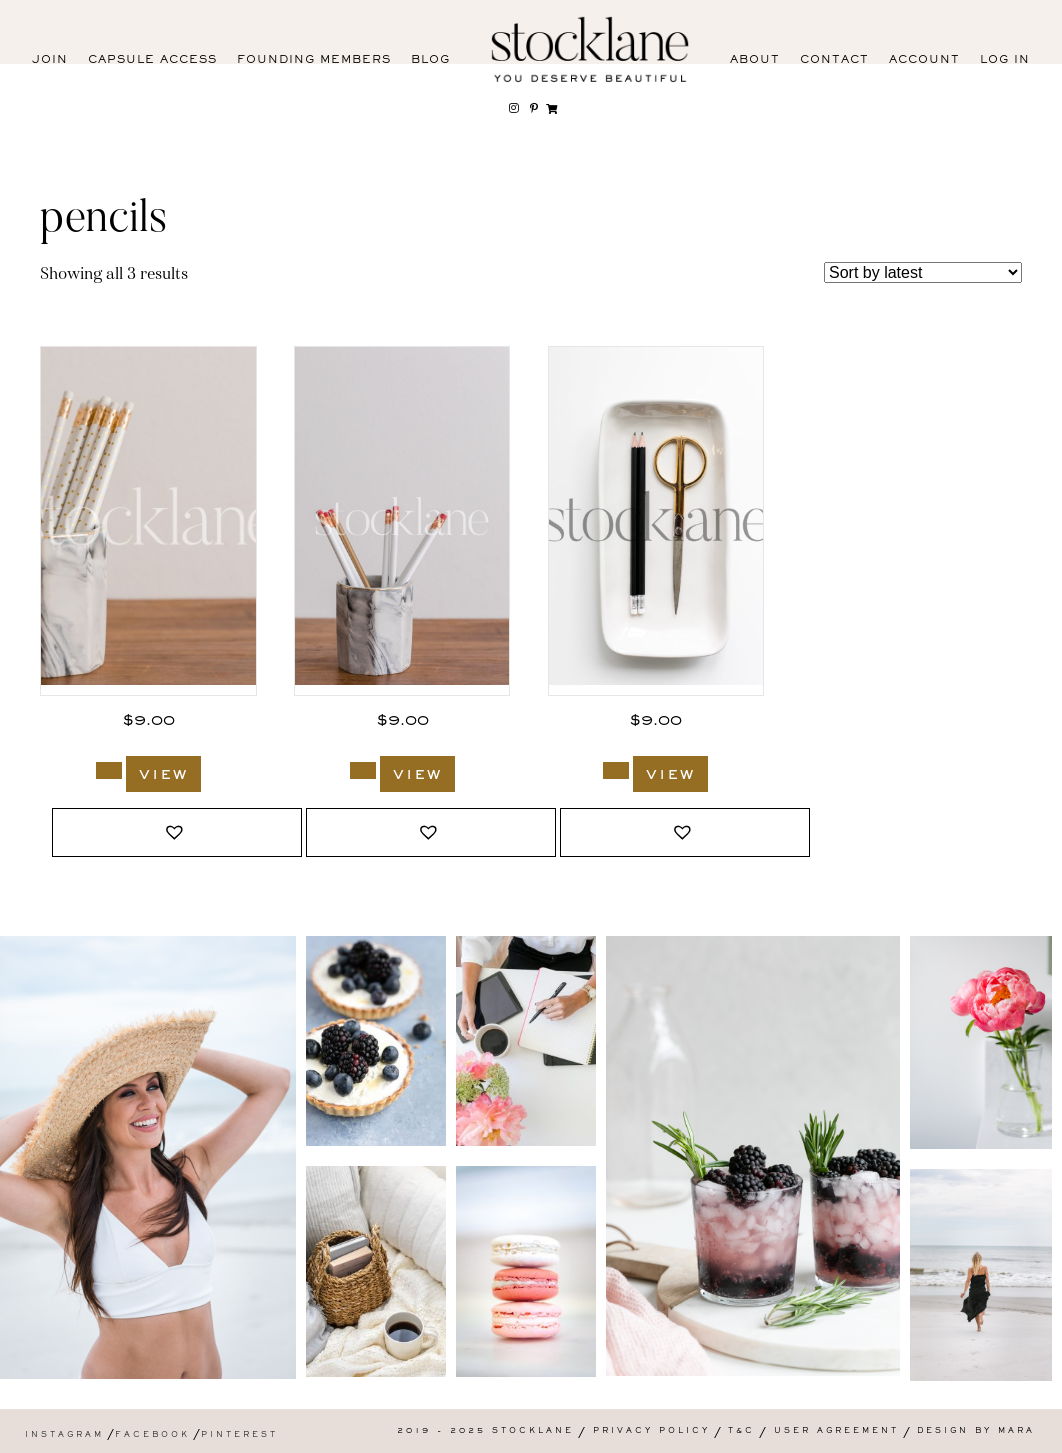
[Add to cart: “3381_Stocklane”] (363, 770)
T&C (741, 1431)
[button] (177, 832)
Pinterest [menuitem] (239, 1435)
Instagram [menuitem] (64, 1435)
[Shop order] (923, 272)
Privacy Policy (651, 1431)
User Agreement (836, 1431)
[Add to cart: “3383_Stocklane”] (109, 770)
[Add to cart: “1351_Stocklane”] (616, 770)
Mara (1016, 1431)
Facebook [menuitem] (152, 1435)
